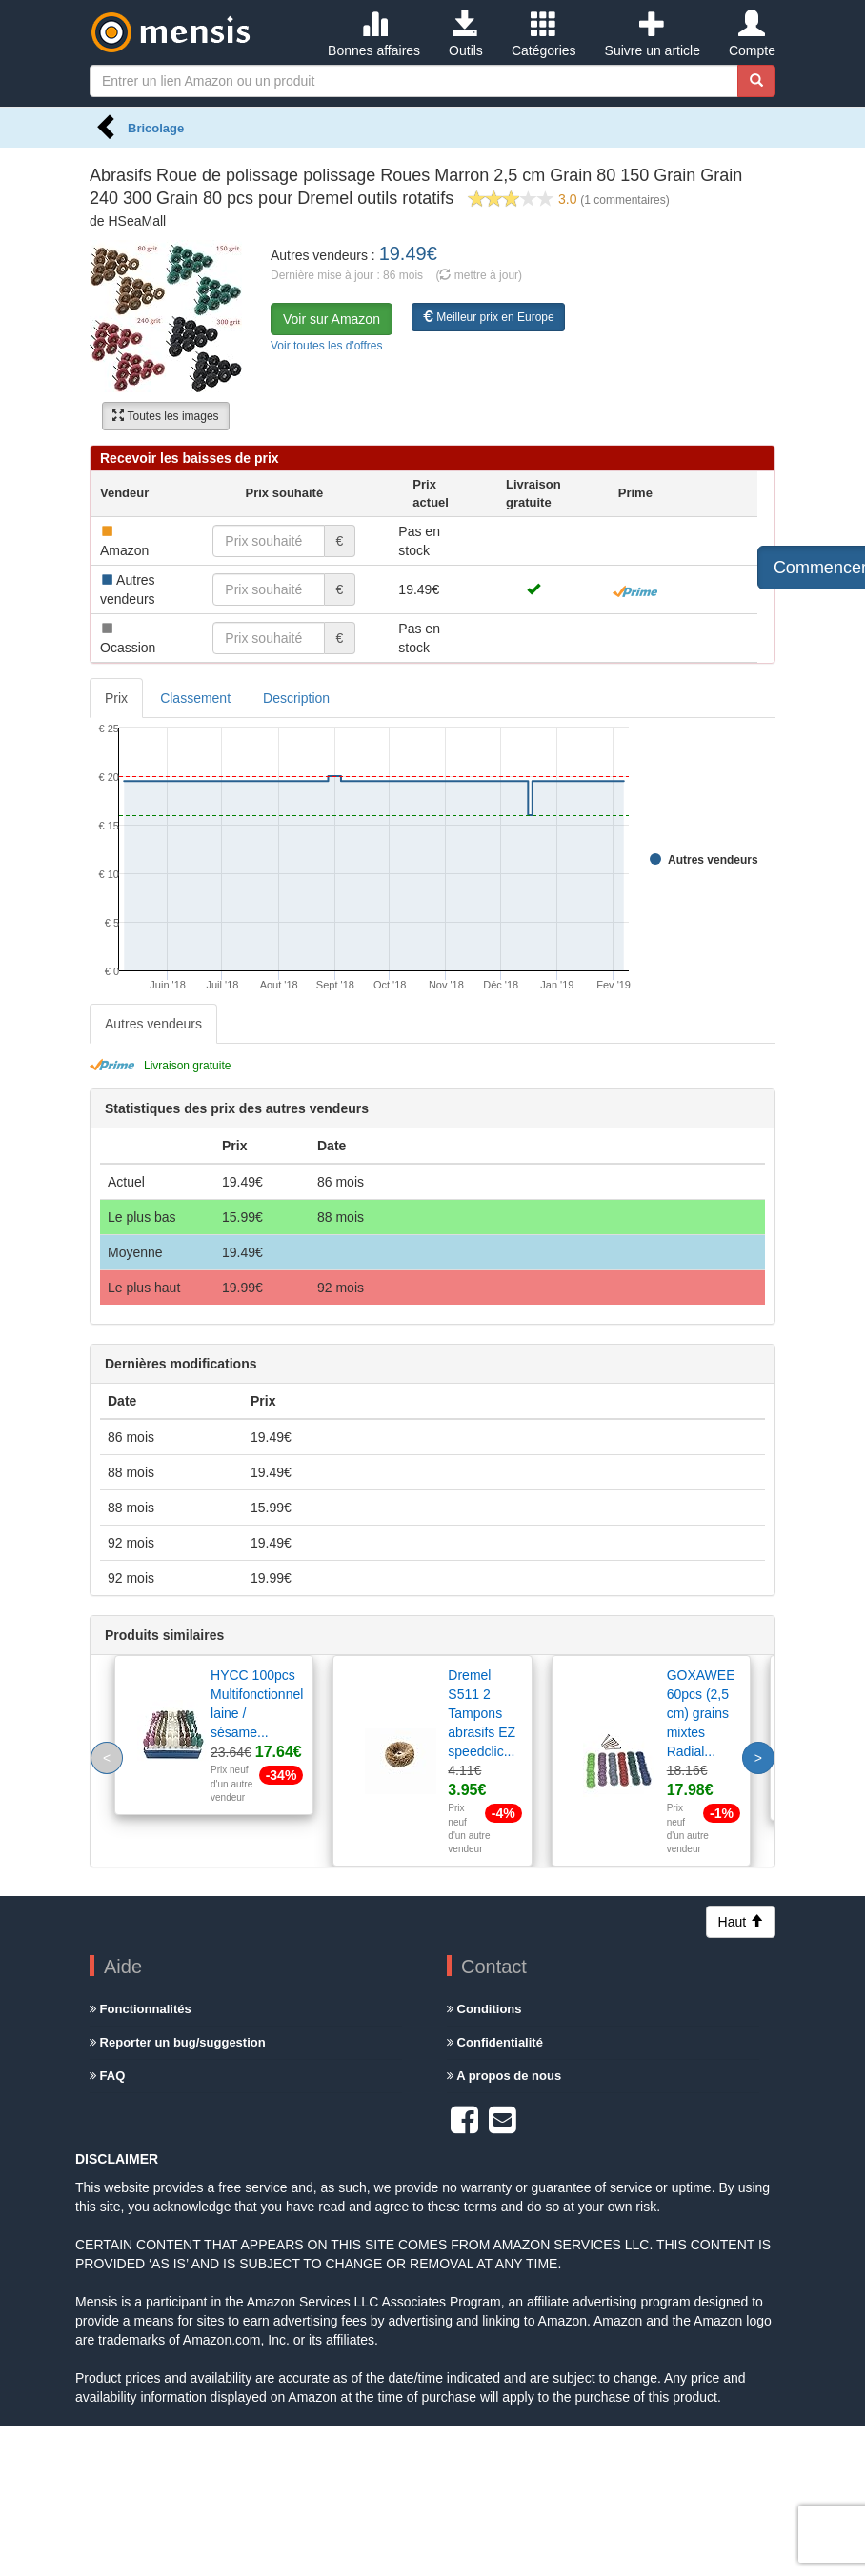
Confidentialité (495, 2042)
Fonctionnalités (140, 2009)
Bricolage (156, 128)
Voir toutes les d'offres (326, 345)
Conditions (484, 2009)
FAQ (107, 2075)
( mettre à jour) (478, 275)
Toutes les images (165, 416)
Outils (466, 34)
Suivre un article (652, 34)
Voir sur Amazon (331, 319)
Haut (740, 1921)
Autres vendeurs (153, 1023)
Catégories (544, 34)
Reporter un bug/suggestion (178, 2042)
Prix (116, 698)
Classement (195, 698)
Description (296, 698)
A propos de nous (504, 2075)
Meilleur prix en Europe (488, 317)
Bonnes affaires (374, 34)
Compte (752, 34)
